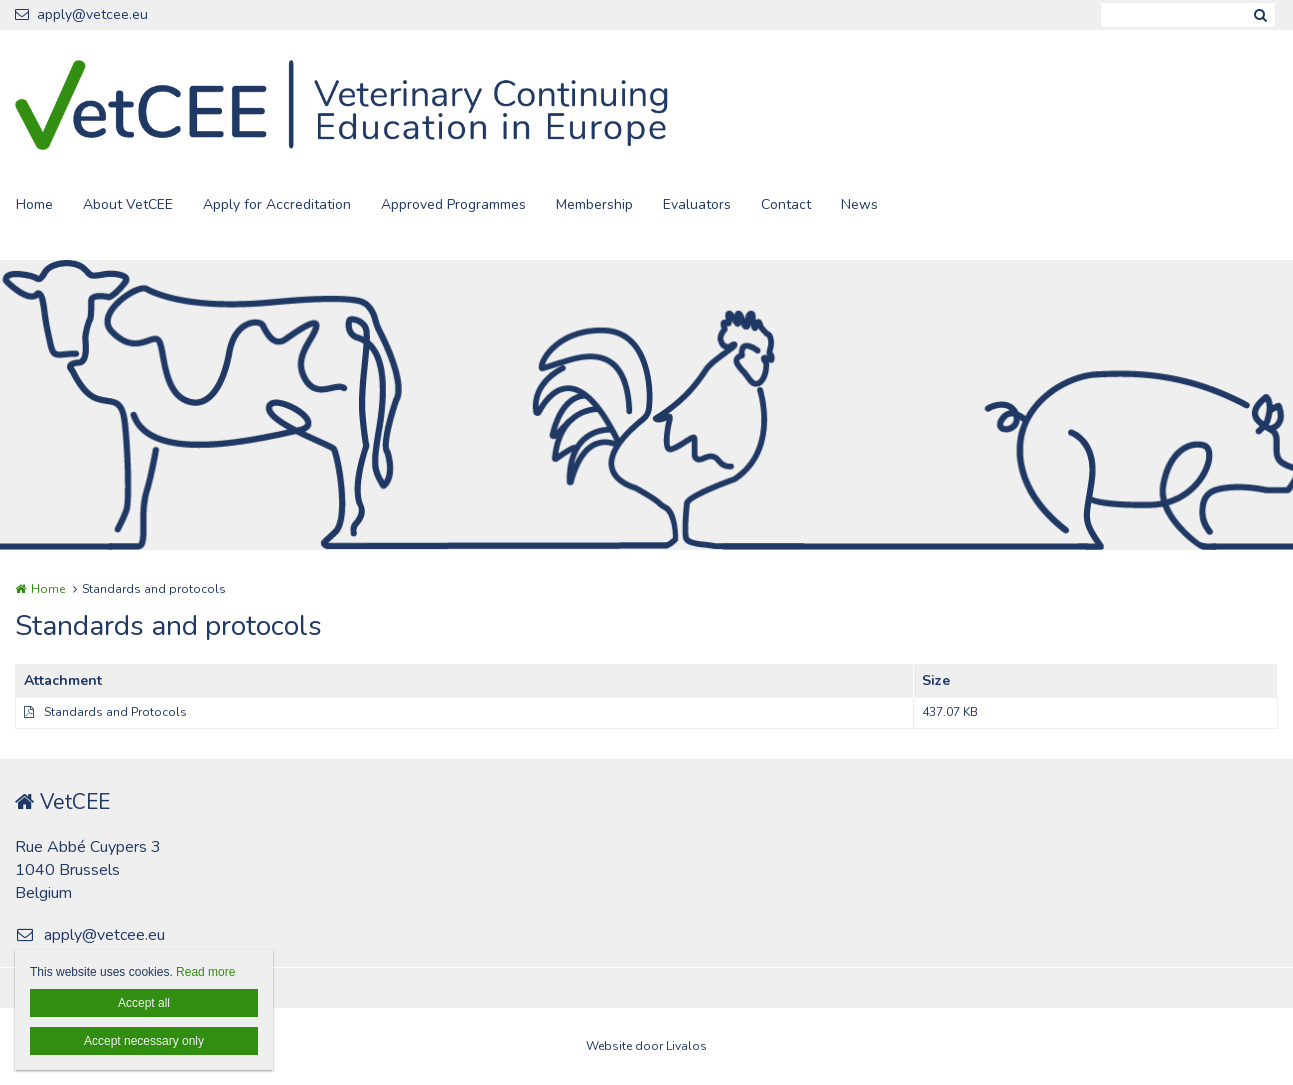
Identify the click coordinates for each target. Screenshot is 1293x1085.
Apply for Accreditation (277, 204)
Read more (205, 972)
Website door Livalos (646, 1046)
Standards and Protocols (115, 712)
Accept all (144, 1003)
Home (34, 204)
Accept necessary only (144, 1041)
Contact (786, 204)
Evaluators (697, 204)
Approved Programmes (453, 204)
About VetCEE (128, 204)
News (859, 204)
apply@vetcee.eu (81, 14)
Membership (594, 204)
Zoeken (1260, 15)
